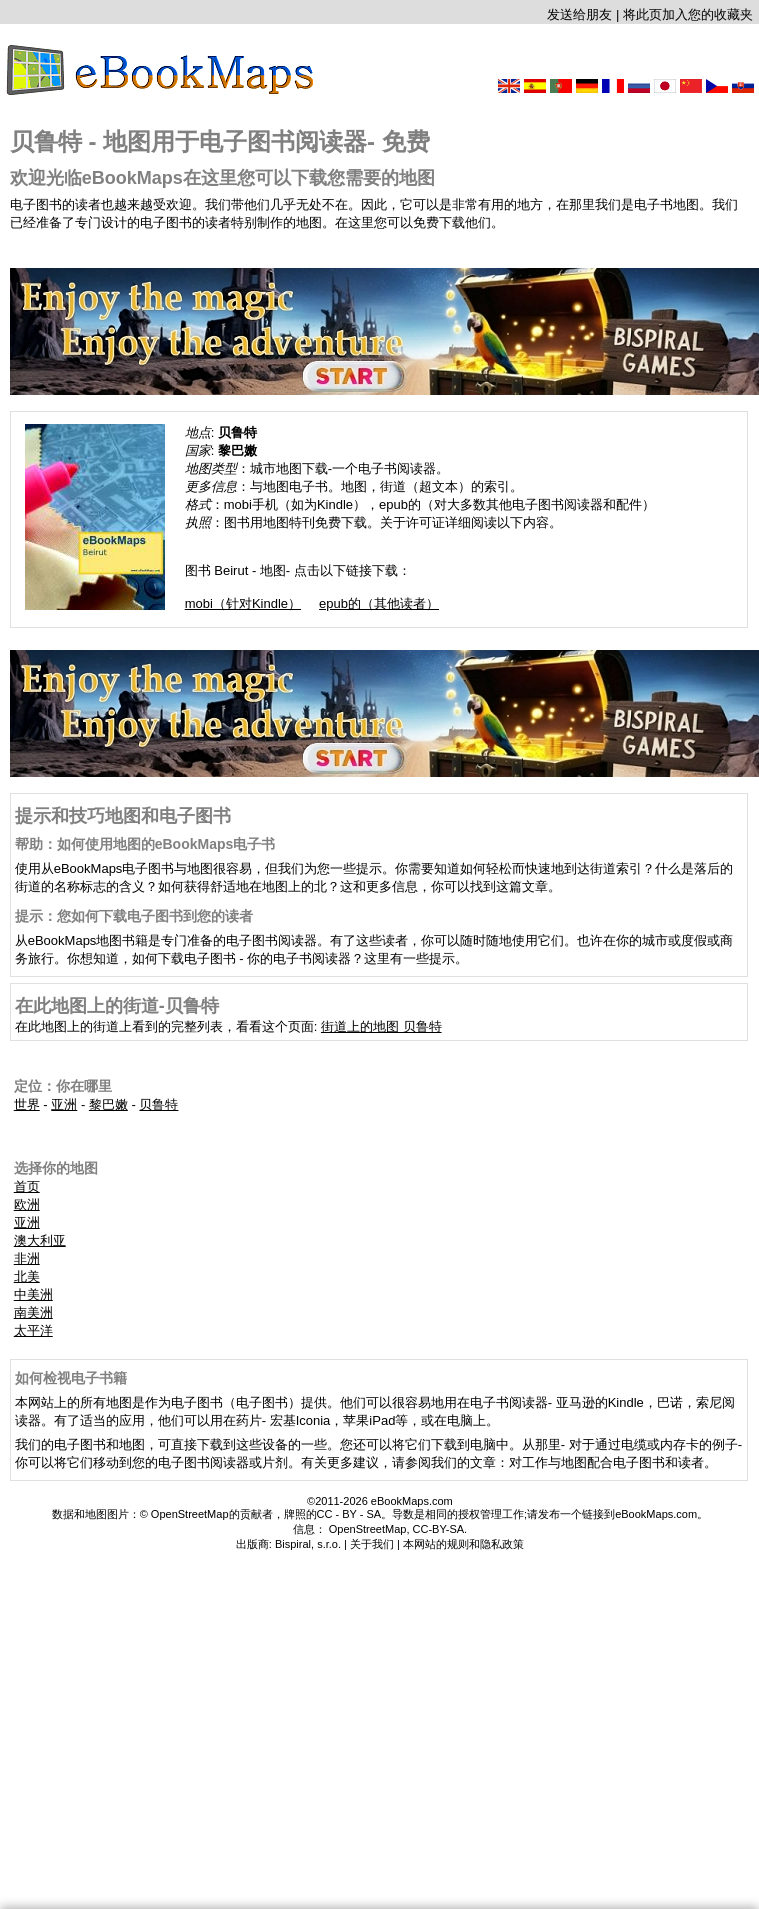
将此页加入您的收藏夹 (688, 14)
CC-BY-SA (439, 1529)
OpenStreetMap (368, 1529)
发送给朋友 (579, 14)
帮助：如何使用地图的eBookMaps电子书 (145, 844)
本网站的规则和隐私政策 (463, 1544)
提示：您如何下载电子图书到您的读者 (134, 916)
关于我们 (372, 1544)
